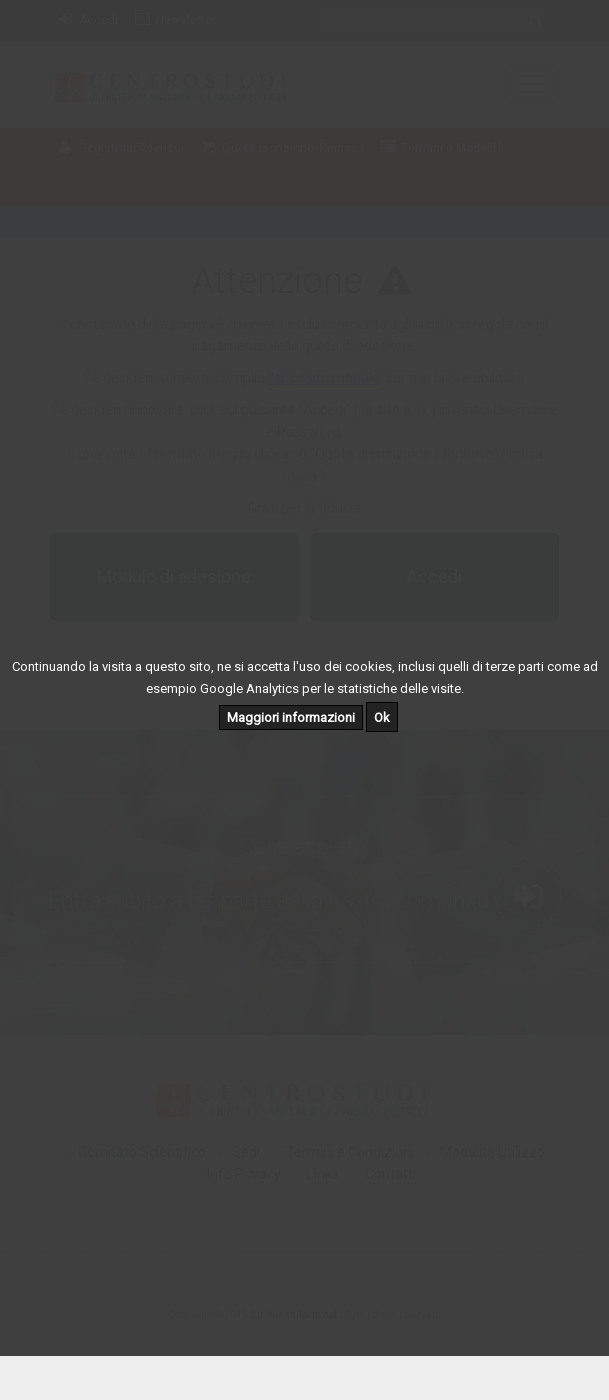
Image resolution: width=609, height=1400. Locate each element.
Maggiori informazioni (291, 717)
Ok (382, 717)
